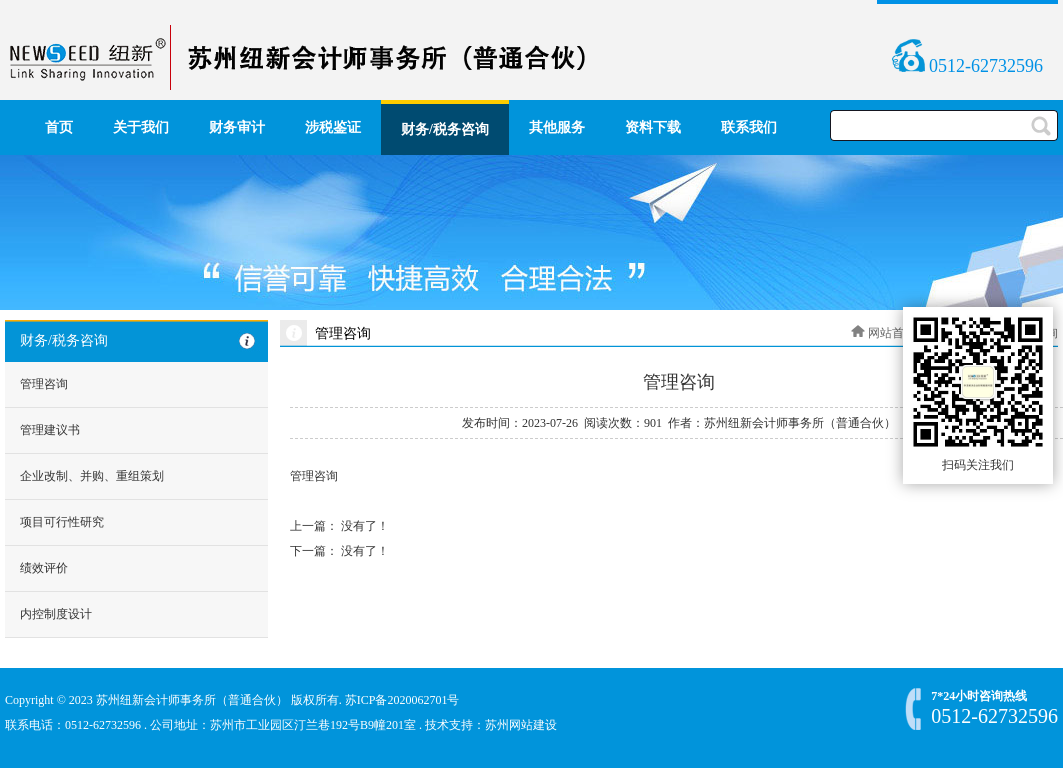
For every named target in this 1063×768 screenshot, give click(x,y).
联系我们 (749, 127)
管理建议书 (50, 430)
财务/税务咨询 (445, 129)
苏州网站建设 (521, 725)
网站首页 (892, 333)
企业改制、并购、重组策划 (92, 476)
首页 (59, 127)
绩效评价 (44, 568)
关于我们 (141, 127)
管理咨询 (44, 384)
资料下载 (653, 127)
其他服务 (557, 127)
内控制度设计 (56, 614)
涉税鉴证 (333, 127)
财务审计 (237, 127)
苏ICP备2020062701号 (402, 700)
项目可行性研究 (62, 522)
